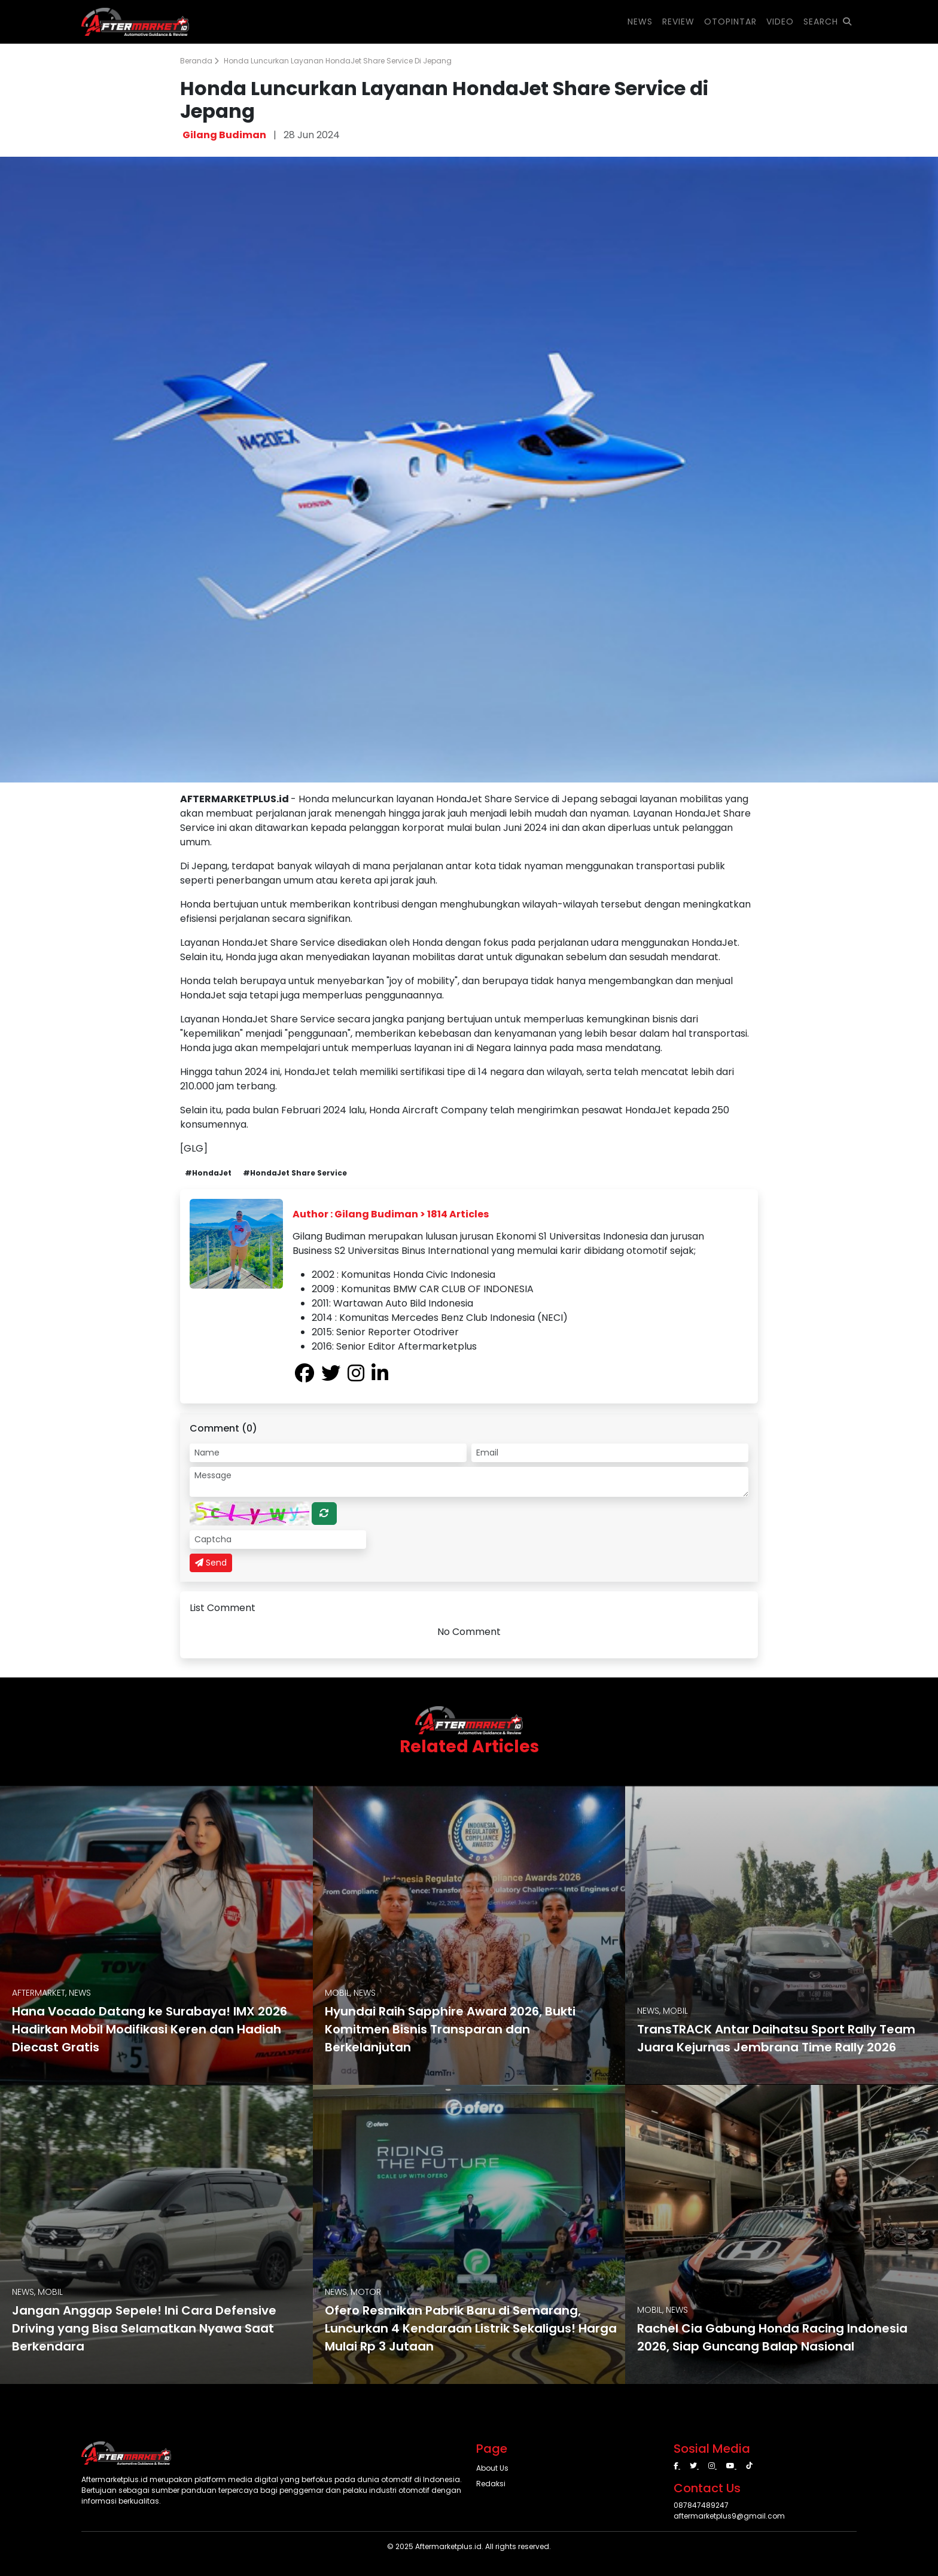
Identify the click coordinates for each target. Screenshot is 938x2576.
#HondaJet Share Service (295, 1173)
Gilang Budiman (224, 135)
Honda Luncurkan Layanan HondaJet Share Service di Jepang (338, 61)
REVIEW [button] (678, 22)
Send (211, 1563)
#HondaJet (208, 1173)
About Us (492, 2468)
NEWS (640, 22)
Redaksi (490, 2483)
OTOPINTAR (730, 22)
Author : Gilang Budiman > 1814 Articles (391, 1214)
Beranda (199, 61)
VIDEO (780, 22)
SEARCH (827, 22)
